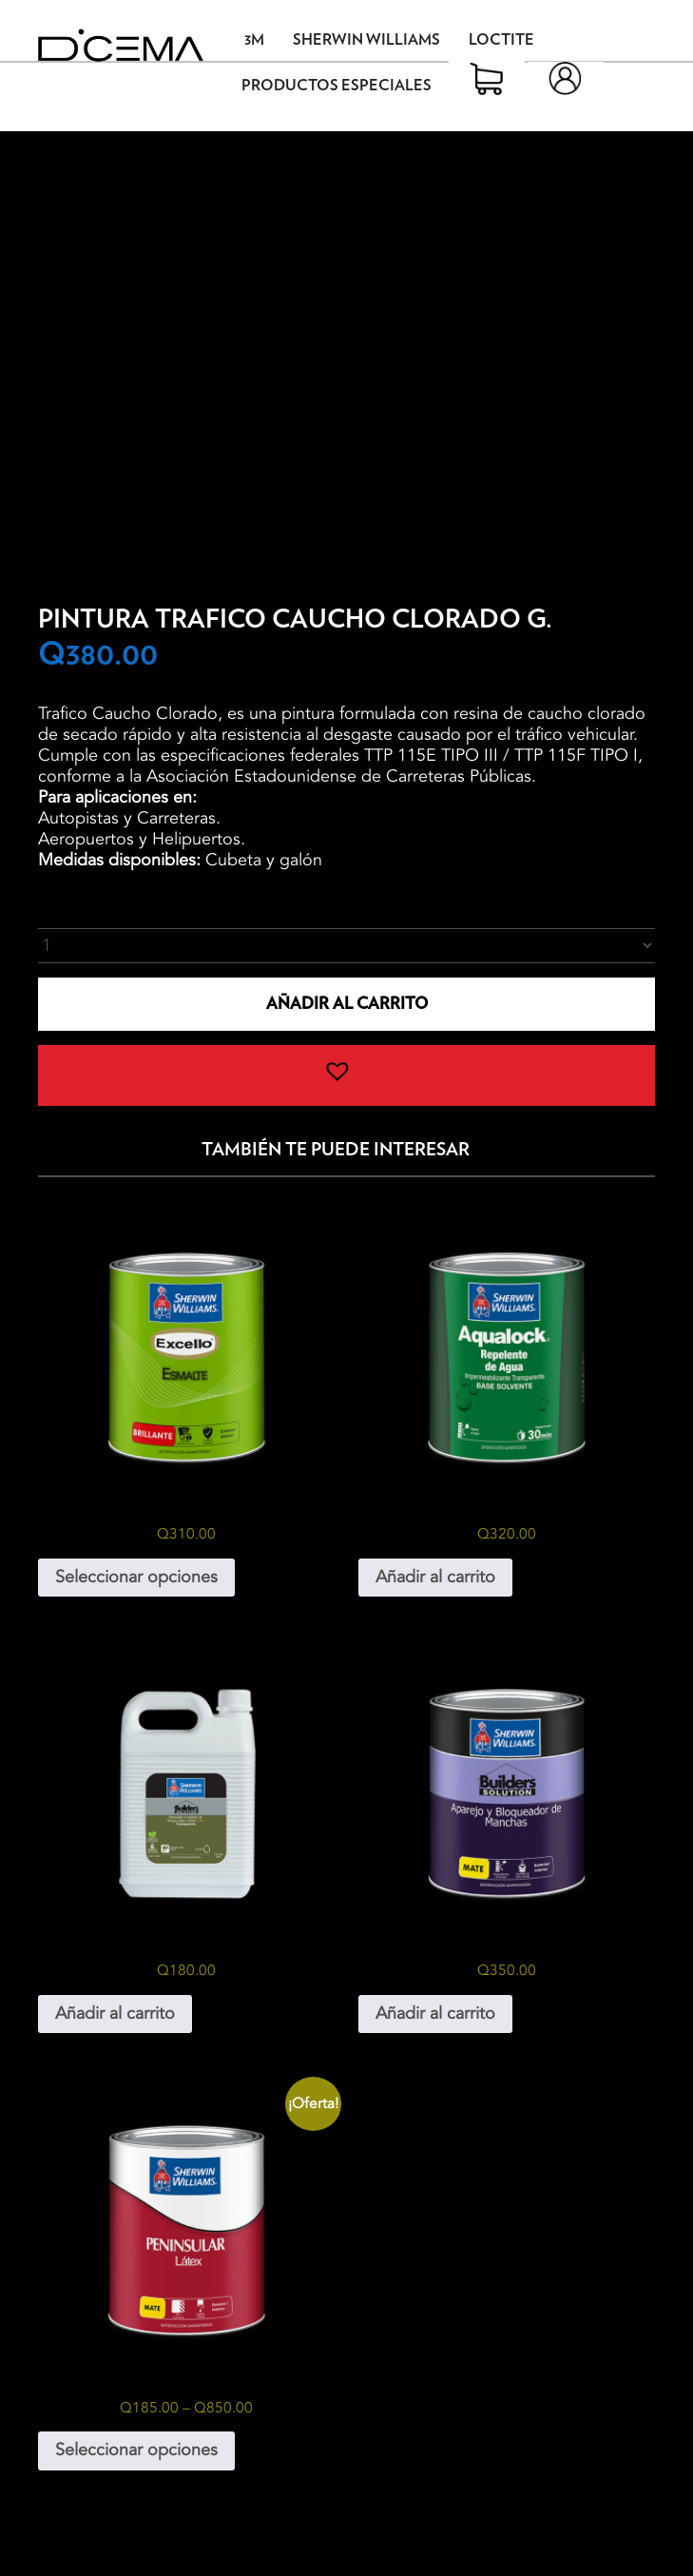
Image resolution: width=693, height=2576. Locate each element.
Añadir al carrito (347, 1004)
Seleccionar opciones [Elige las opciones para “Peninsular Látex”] (136, 2450)
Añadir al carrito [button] (435, 1577)
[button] (346, 1075)
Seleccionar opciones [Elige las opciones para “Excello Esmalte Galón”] (136, 1577)
